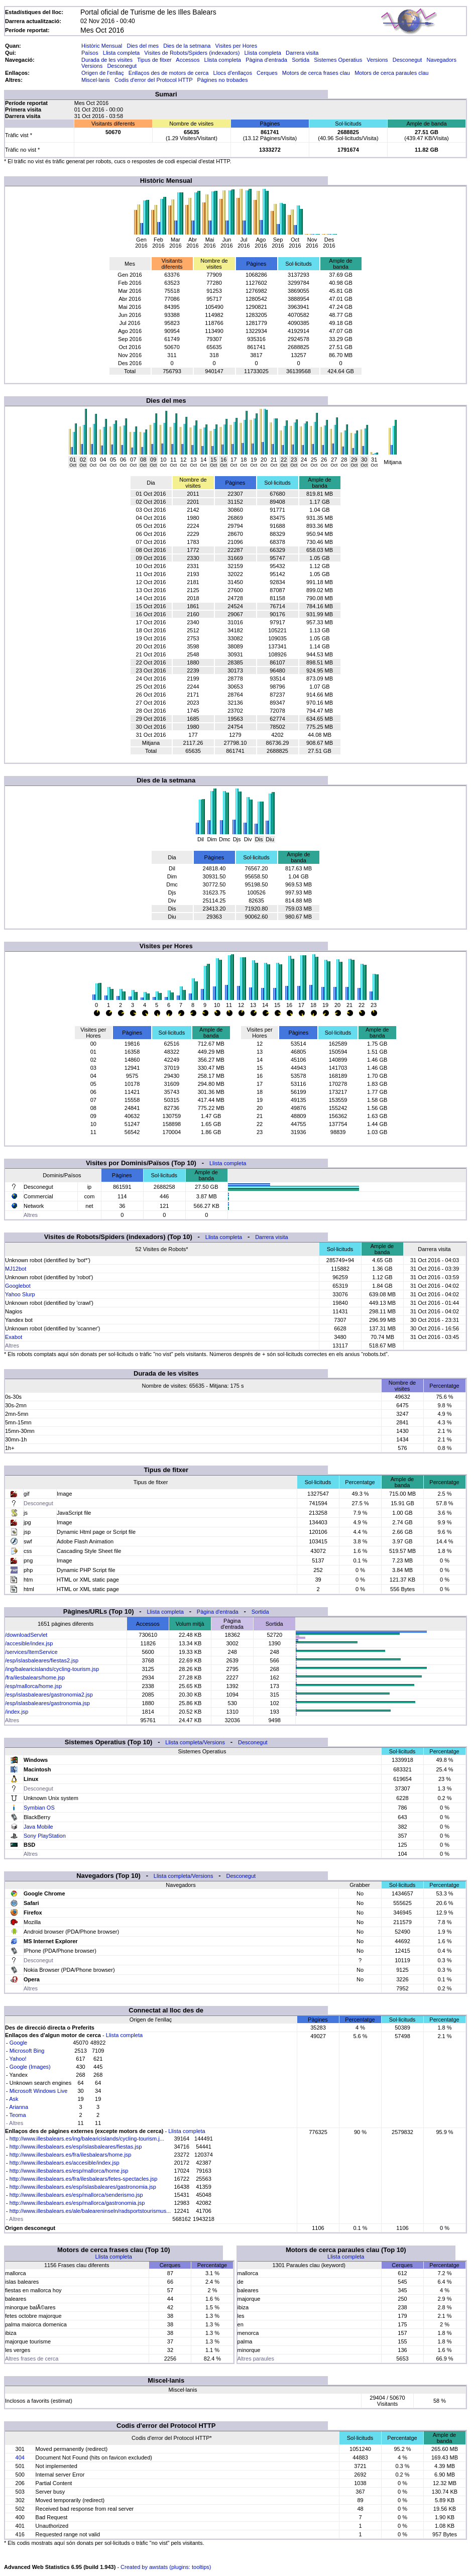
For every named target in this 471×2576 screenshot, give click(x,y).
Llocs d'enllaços (232, 73)
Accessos (187, 60)
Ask (13, 2099)
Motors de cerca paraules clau (391, 73)
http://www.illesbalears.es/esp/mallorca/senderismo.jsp (76, 2195)
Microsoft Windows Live (39, 2091)
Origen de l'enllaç (102, 73)
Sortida (300, 60)
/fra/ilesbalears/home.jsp (35, 1677)
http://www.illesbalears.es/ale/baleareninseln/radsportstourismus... (90, 2211)
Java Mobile (38, 1827)
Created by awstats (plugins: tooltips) (166, 2567)
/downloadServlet (26, 1635)
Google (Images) (30, 2067)
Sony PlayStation (45, 1836)
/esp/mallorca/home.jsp (33, 1686)
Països (89, 53)
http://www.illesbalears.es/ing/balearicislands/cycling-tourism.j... (87, 2139)
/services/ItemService (31, 1652)
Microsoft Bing (27, 2051)
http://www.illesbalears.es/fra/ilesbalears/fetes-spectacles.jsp (84, 2179)
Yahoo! (18, 2059)
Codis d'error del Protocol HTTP (153, 80)
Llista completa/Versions (195, 1742)
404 (20, 2457)
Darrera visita (302, 53)
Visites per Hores (236, 46)
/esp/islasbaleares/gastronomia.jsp (47, 1703)
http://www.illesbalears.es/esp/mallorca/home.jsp (69, 2171)
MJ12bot (15, 1269)
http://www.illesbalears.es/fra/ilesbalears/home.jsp (71, 2155)
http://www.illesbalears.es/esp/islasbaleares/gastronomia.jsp (83, 2187)
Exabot (13, 1337)
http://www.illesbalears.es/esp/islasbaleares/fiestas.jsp (76, 2147)
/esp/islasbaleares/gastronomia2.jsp (49, 1695)
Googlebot (18, 1286)
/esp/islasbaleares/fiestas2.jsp (41, 1660)
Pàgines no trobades (222, 80)
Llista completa (121, 53)
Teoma (18, 2115)
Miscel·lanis (95, 80)
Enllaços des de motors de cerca (169, 73)
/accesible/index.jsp (29, 1643)
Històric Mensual (101, 46)
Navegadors (441, 60)
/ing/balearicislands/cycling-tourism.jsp (52, 1669)
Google (18, 2043)
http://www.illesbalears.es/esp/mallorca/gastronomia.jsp (77, 2203)
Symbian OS (39, 1808)
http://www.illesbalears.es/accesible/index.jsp (65, 2163)
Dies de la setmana (186, 46)
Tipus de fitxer (154, 60)
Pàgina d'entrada (266, 60)
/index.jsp (16, 1712)
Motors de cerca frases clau (316, 73)
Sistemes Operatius (338, 60)
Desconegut (407, 60)
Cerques (267, 73)
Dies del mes (143, 46)
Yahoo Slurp (20, 1294)
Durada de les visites (107, 60)
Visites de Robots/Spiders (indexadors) (192, 53)
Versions (377, 60)
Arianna (18, 2107)
